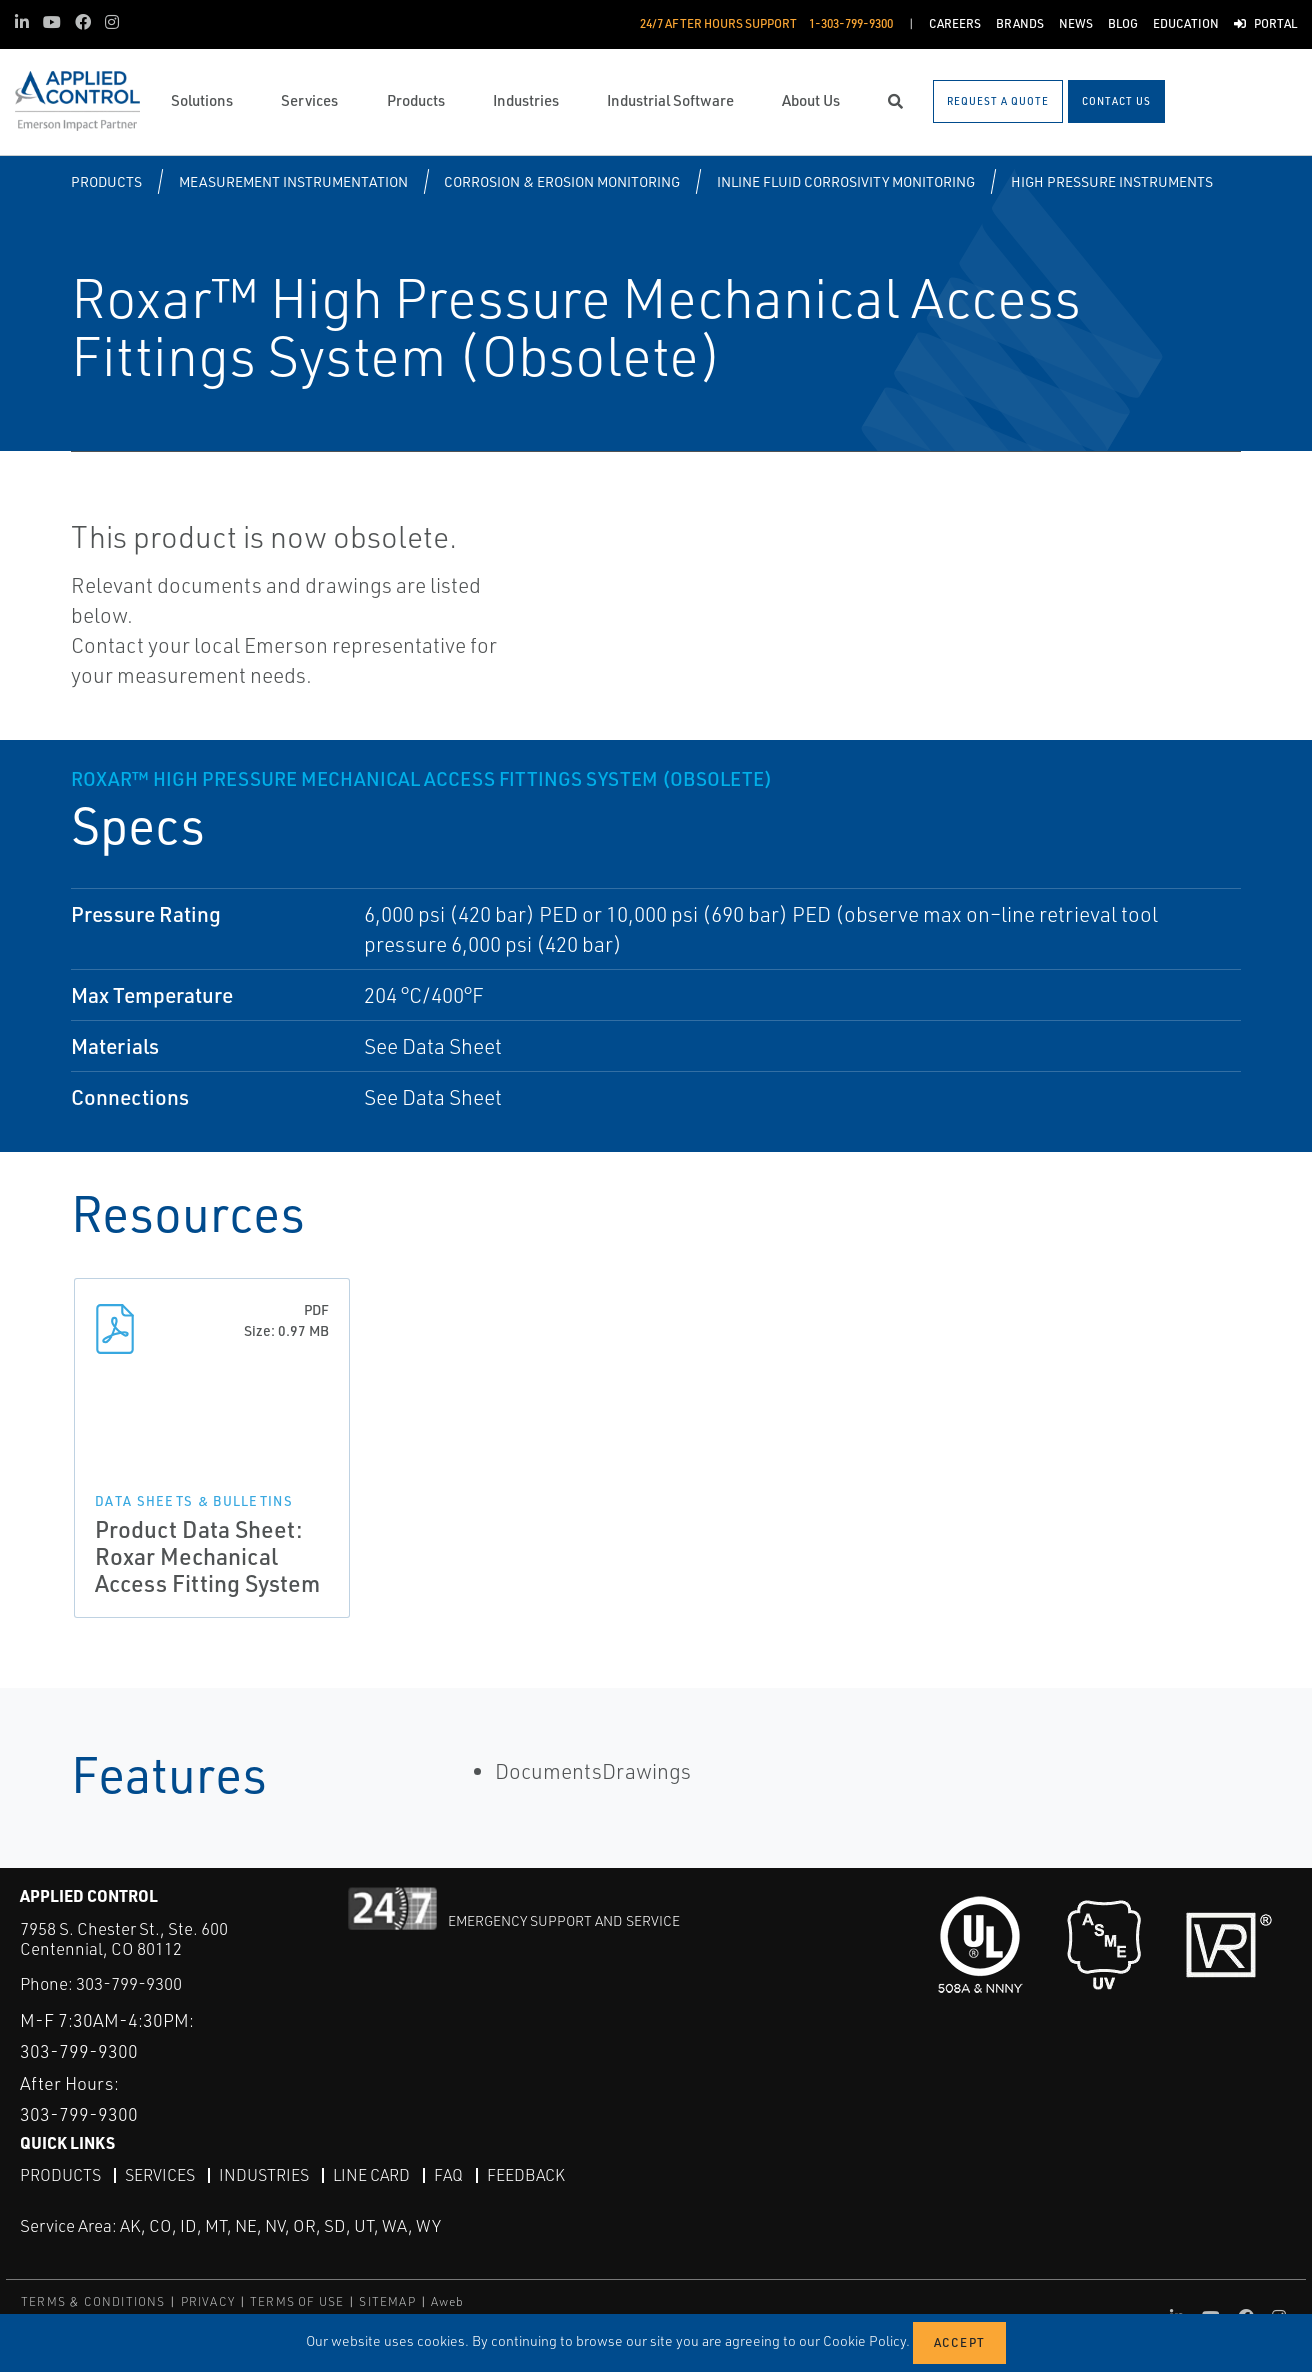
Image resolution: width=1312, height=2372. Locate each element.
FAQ (448, 2175)
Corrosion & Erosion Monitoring (562, 181)
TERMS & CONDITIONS (93, 2301)
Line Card (371, 2175)
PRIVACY (208, 2301)
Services (160, 2175)
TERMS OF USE (297, 2301)
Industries (264, 2175)
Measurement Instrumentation (293, 181)
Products (106, 181)
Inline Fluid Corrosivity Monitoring (846, 181)
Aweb (448, 2301)
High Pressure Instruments (1112, 181)
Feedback (526, 2175)
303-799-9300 (129, 1983)
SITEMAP (387, 2301)
